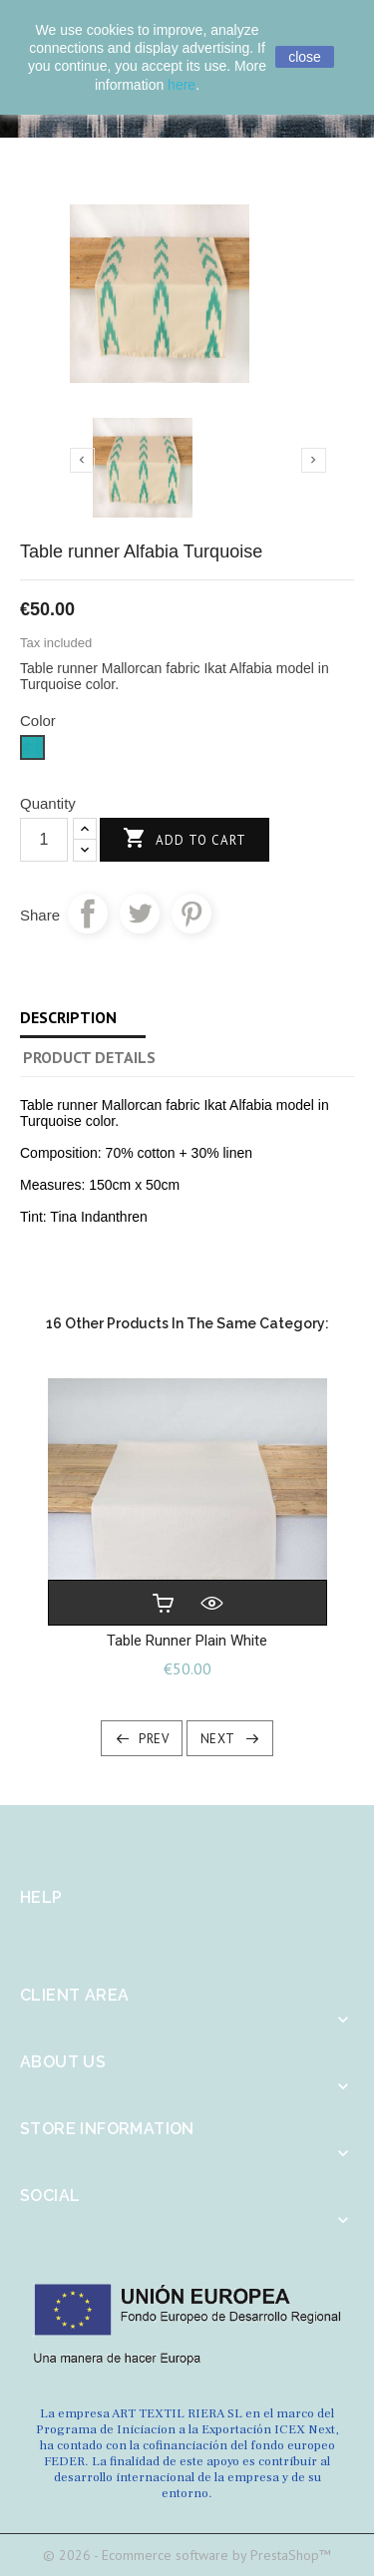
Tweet (140, 913)
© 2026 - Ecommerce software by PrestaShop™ (187, 2555)
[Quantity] (44, 840)
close (304, 57)
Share (88, 913)
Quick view (211, 1603)
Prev (154, 1738)
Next (217, 1738)
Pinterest (191, 913)
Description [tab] (68, 1017)
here (181, 85)
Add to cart (184, 839)
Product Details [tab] (89, 1057)
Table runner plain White (187, 1641)
